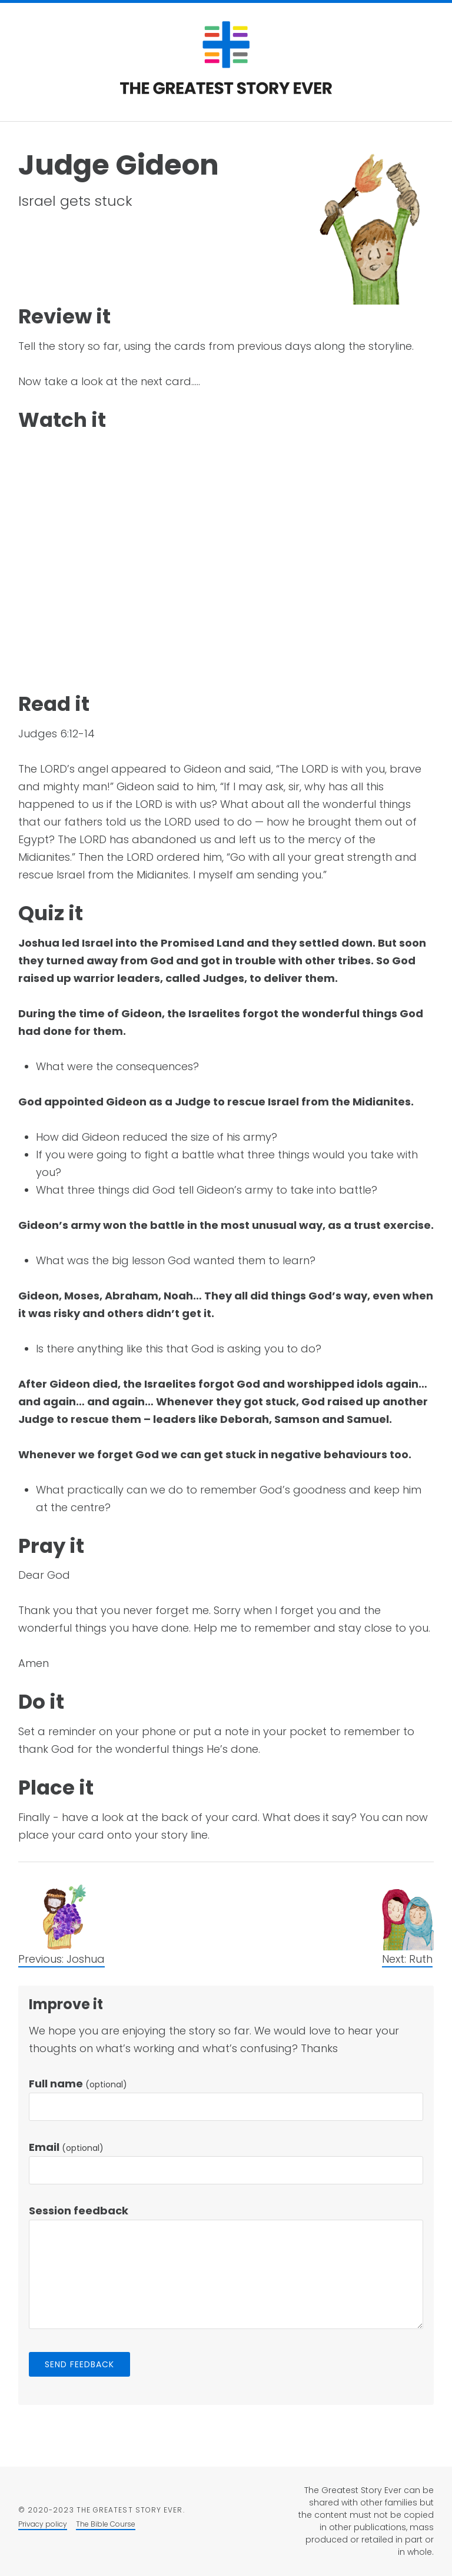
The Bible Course (105, 2524)
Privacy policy (42, 2524)
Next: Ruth (407, 1959)
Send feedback (80, 2364)
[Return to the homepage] (226, 90)
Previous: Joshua (61, 1959)
